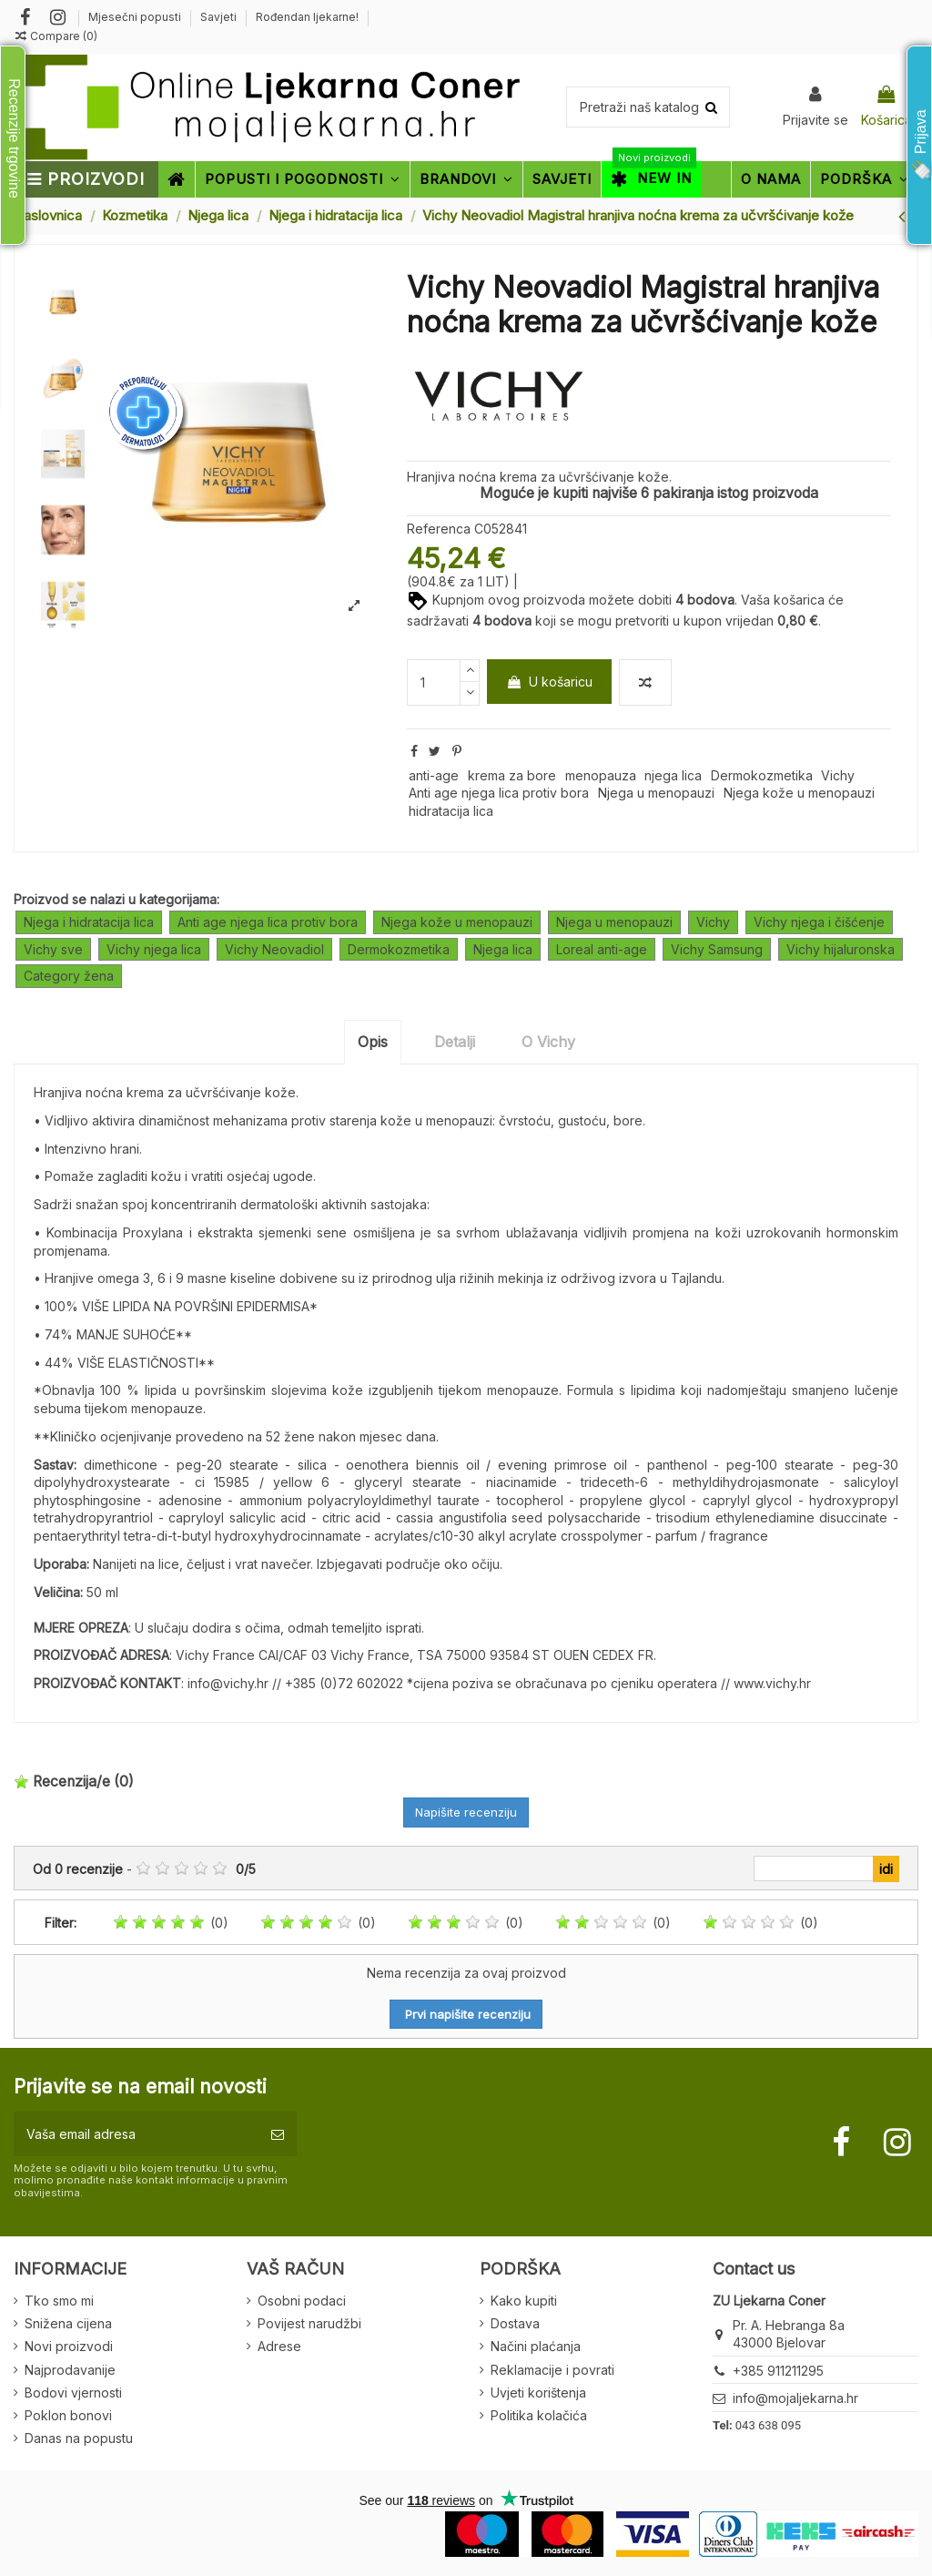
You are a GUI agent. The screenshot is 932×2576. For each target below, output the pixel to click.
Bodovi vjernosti (73, 2392)
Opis (373, 1042)
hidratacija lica (451, 811)
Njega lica (502, 949)
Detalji (454, 1042)
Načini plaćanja (536, 2346)
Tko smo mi (59, 2300)
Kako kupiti (524, 2300)
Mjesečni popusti (136, 17)
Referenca (439, 528)
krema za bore (512, 775)
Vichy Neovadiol (274, 949)
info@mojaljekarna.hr (795, 2398)
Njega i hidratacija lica (89, 922)
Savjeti (219, 17)
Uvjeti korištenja (538, 2392)
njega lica (673, 775)
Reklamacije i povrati (552, 2369)
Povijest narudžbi (309, 2323)
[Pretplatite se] (277, 2134)
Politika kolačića (539, 2415)
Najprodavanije (70, 2369)
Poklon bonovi (68, 2415)
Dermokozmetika (762, 775)
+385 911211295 (778, 2370)
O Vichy (548, 1042)
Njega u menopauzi (656, 792)
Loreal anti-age (601, 949)
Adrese (279, 2346)
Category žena (69, 975)
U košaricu (549, 681)
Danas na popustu (79, 2438)
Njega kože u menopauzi (799, 792)
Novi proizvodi (69, 2346)
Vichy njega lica (153, 949)
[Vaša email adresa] (136, 2134)
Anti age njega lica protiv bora (499, 792)
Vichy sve (53, 949)
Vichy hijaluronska (840, 949)
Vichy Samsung (717, 949)
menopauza (600, 775)
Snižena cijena (68, 2323)
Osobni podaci (302, 2300)
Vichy (838, 775)
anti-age (434, 775)
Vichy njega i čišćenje (819, 922)
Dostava (515, 2323)
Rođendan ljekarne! (307, 17)
